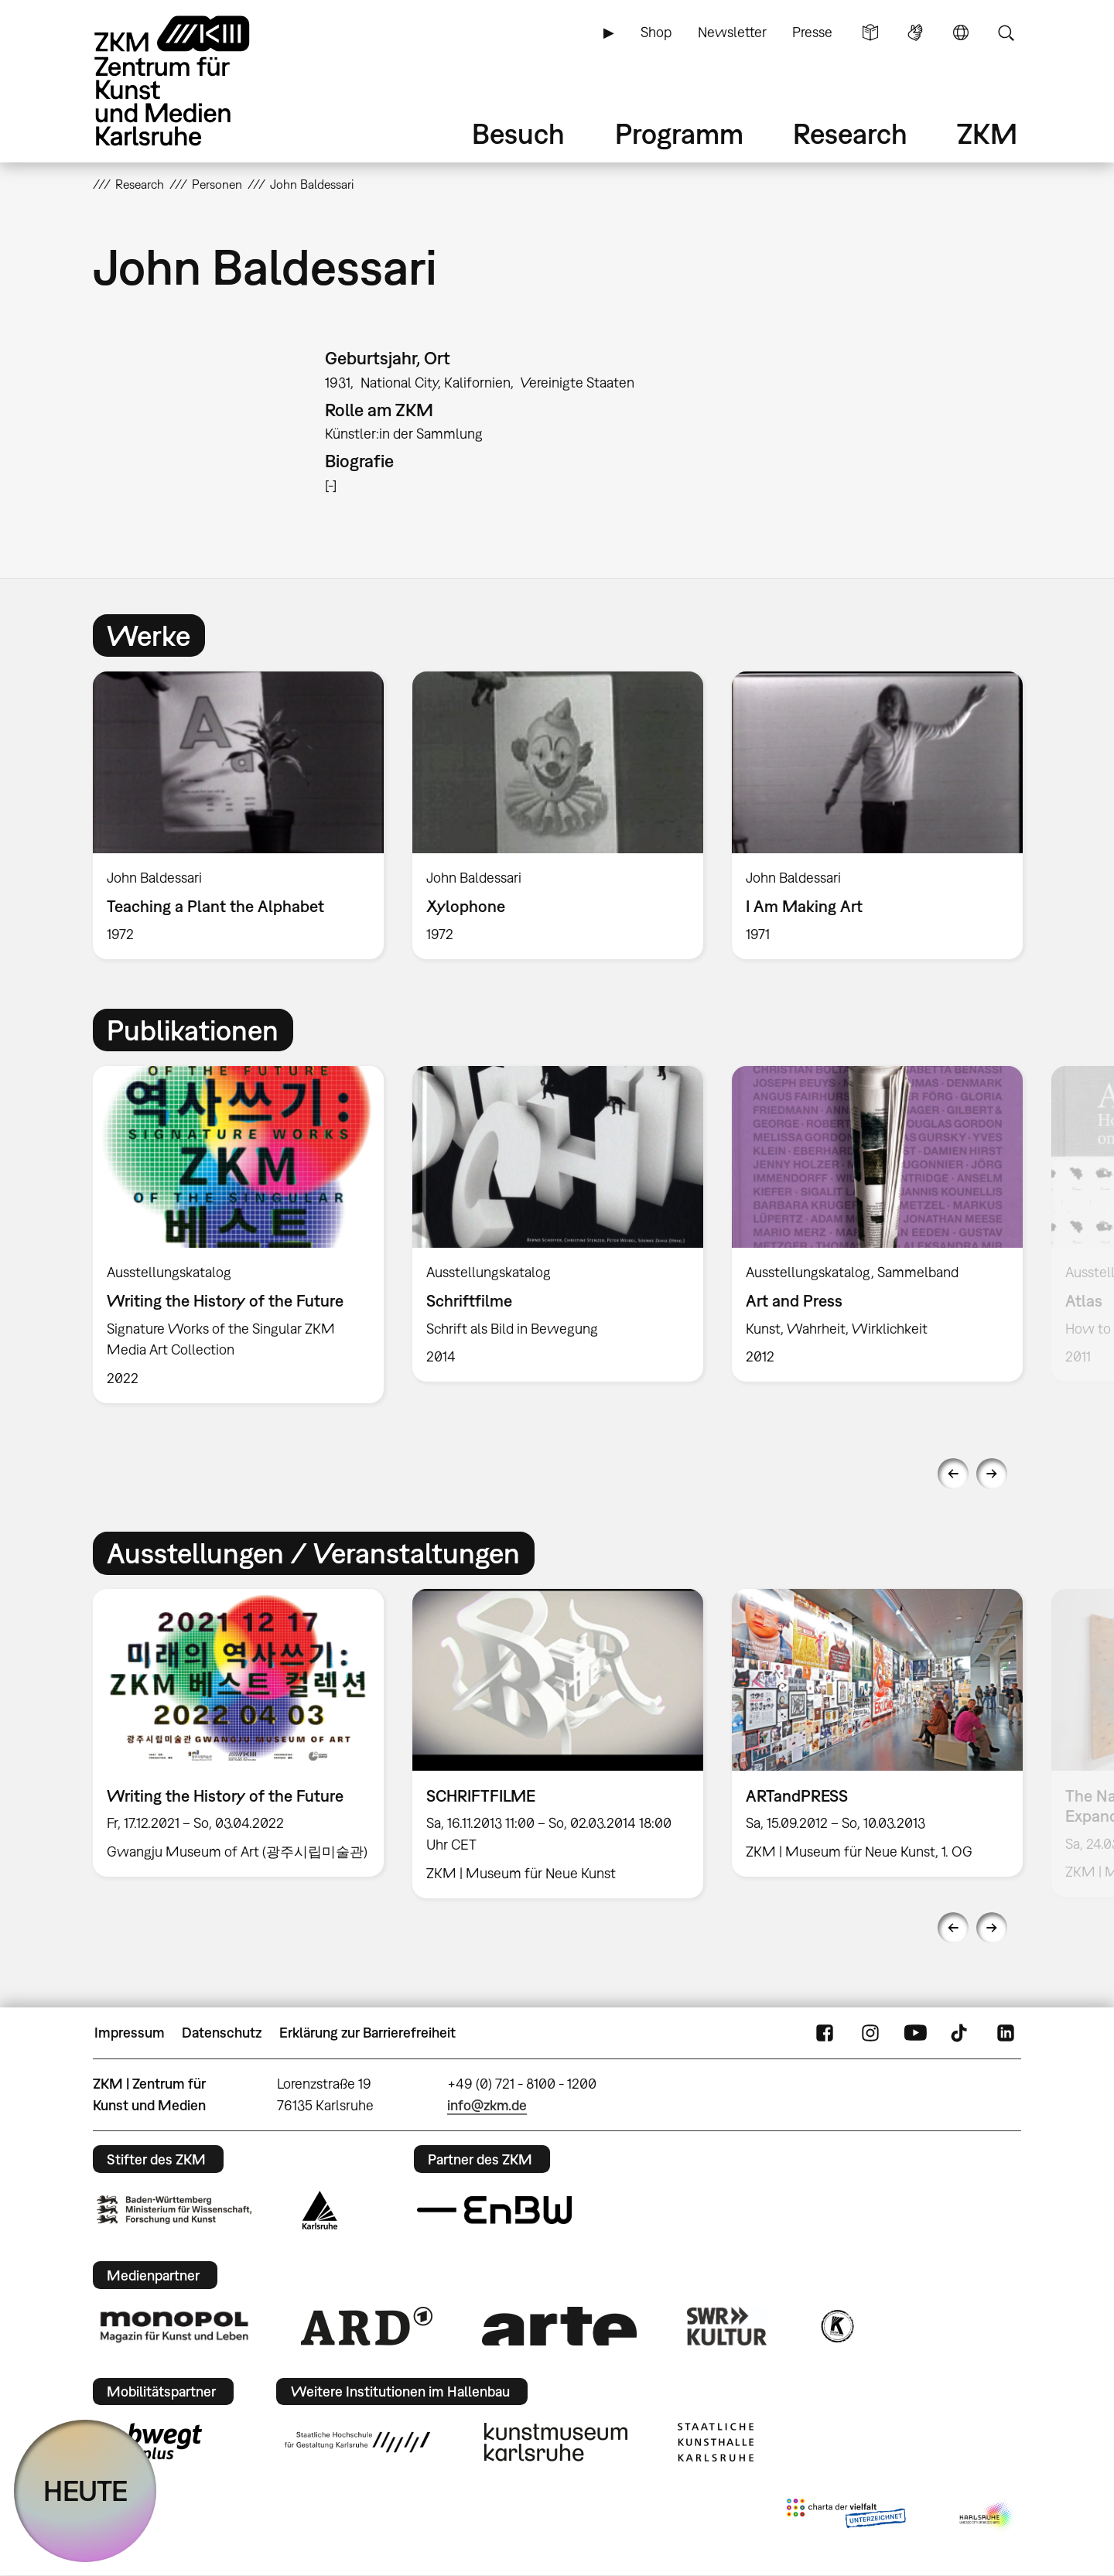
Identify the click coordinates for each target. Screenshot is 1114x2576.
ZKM (987, 133)
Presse (812, 32)
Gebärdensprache (915, 32)
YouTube (915, 2033)
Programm (679, 133)
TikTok (960, 2033)
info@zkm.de (487, 2105)
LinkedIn (1005, 2033)
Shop (656, 32)
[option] (238, 815)
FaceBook (824, 2033)
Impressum (129, 2032)
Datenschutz (221, 2032)
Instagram (870, 2033)
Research (850, 133)
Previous (953, 1473)
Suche (1005, 32)
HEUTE (85, 2490)
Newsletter (732, 32)
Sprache (960, 32)
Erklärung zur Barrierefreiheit (367, 2032)
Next (991, 1473)
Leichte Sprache (870, 32)
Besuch (518, 133)
